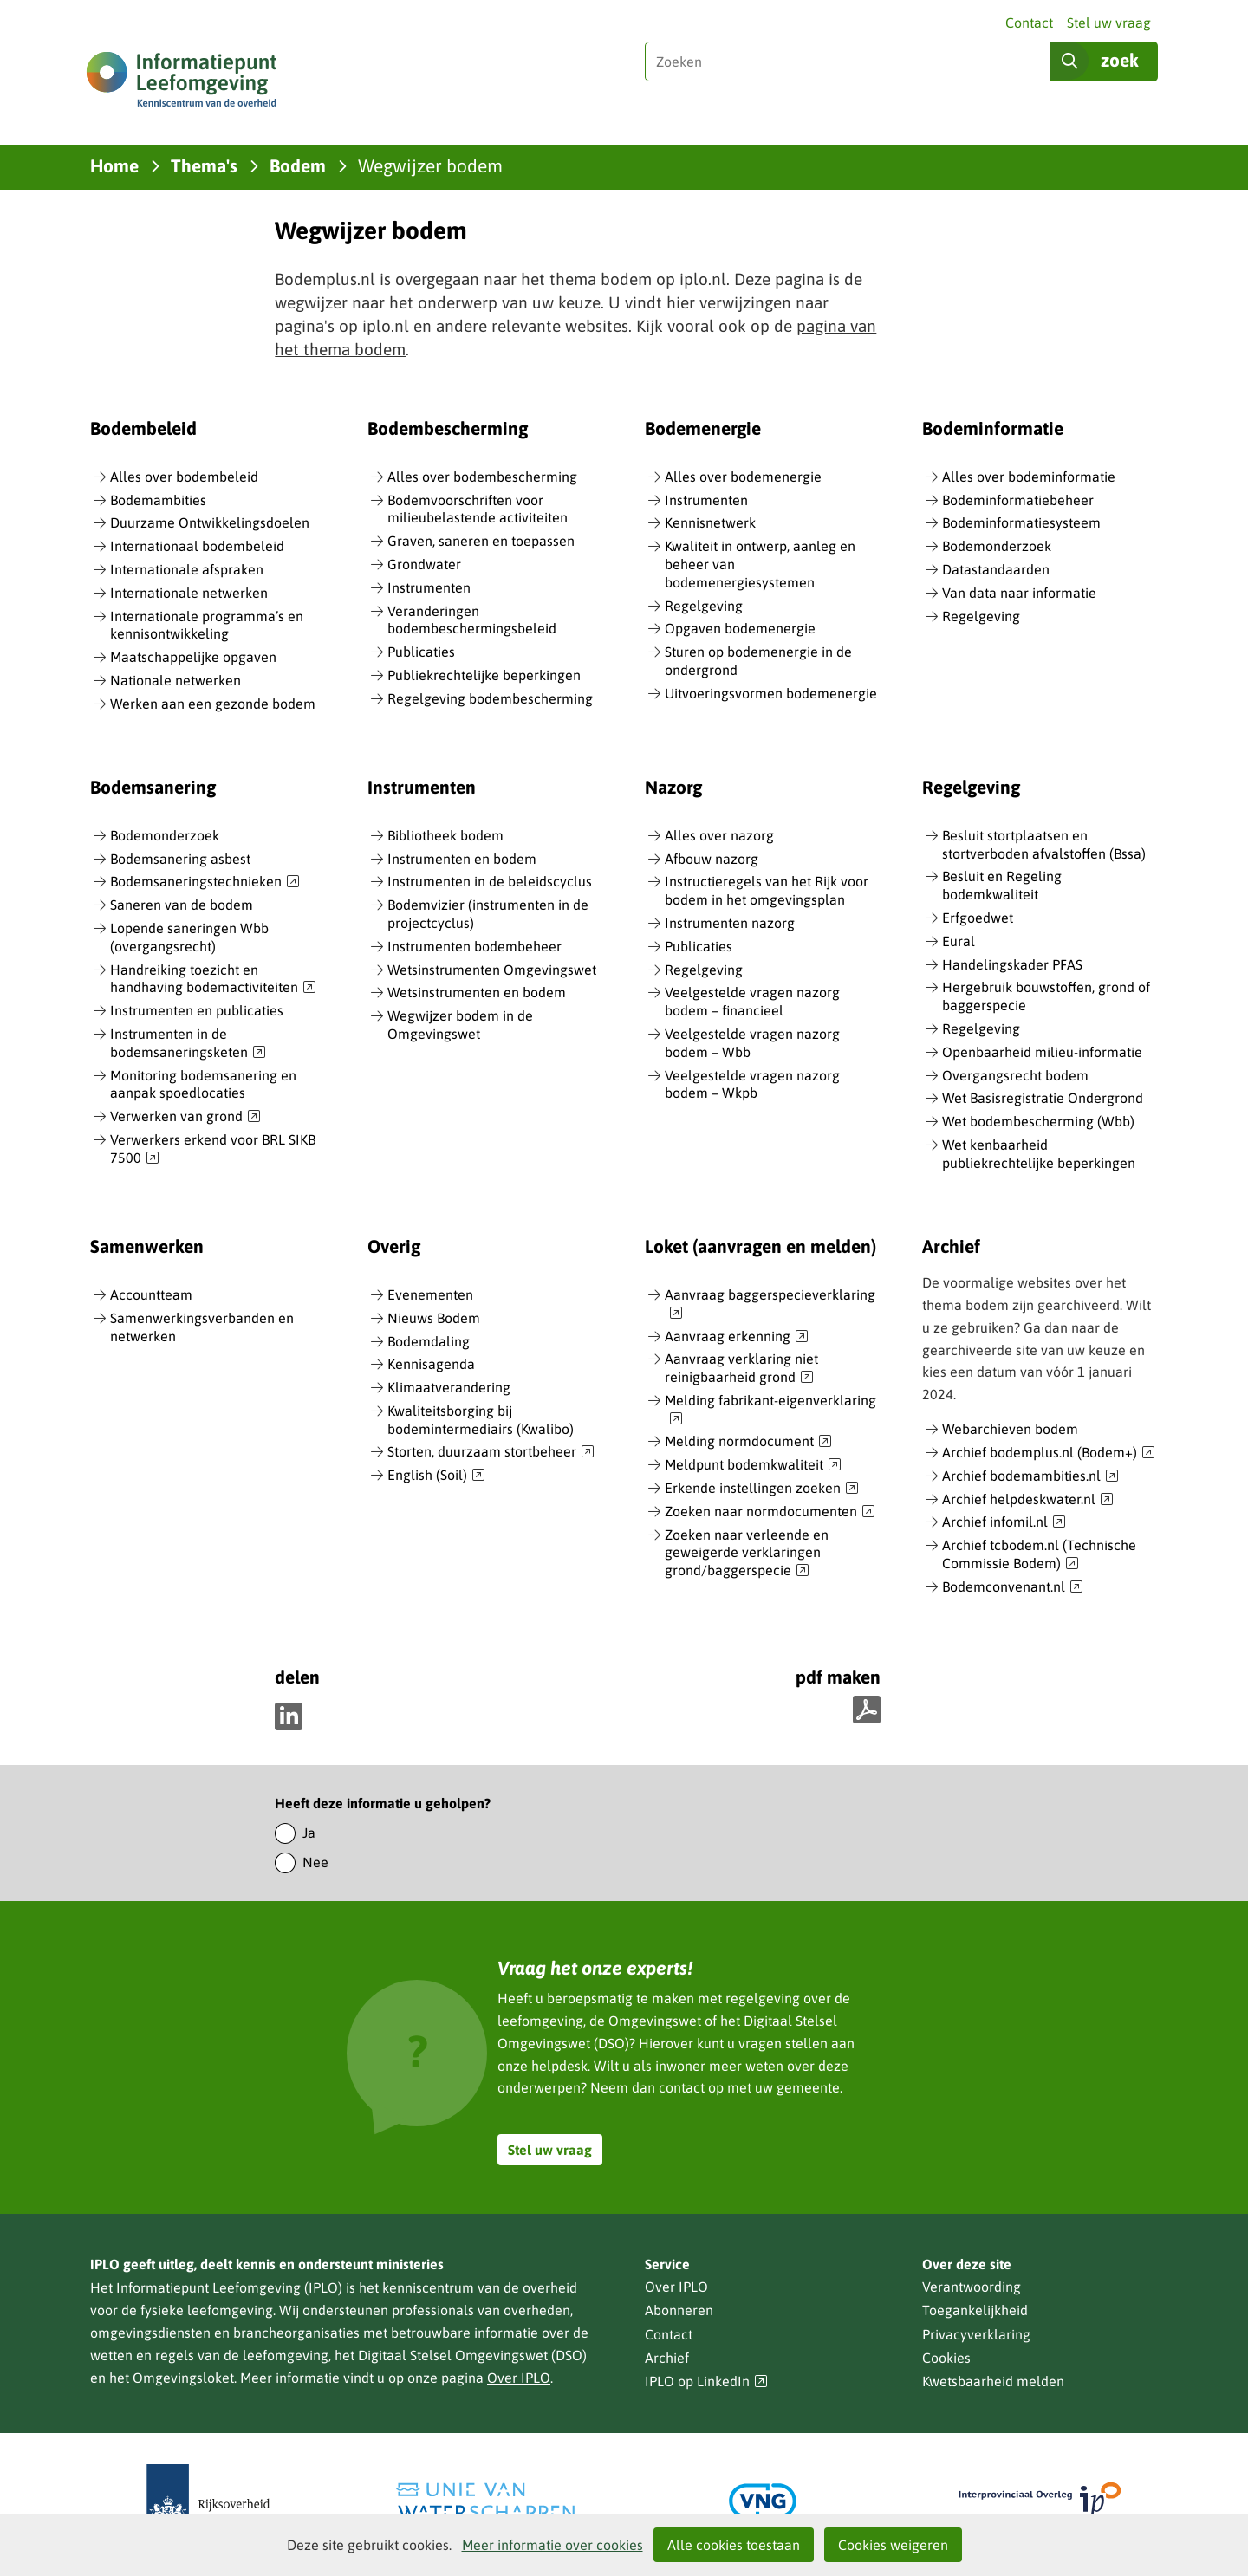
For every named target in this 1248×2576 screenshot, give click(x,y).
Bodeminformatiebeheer (1018, 500)
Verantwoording (971, 2286)
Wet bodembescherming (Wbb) (1038, 1121)
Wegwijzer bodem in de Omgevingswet (460, 1024)
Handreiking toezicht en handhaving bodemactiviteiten (213, 979)
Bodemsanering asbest (180, 858)
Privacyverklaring (976, 2334)
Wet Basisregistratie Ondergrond (1042, 1098)
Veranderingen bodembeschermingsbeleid (471, 620)
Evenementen (430, 1294)
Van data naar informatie (1019, 592)
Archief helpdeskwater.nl (1028, 1500)
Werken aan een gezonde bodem (212, 703)
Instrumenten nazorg (730, 923)
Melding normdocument (748, 1441)
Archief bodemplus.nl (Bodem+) (1048, 1453)
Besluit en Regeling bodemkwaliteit (1002, 885)
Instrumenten (429, 587)
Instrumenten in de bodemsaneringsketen (188, 1043)
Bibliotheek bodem (445, 835)
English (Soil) (436, 1475)
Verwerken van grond (185, 1117)
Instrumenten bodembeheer (474, 946)
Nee (315, 1862)
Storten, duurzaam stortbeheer (491, 1452)
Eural (958, 941)
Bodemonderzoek (996, 546)
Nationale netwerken (175, 680)
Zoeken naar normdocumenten (770, 1512)
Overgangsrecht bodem (1015, 1075)
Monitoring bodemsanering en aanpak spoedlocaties (203, 1084)
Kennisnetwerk (710, 522)
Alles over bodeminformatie (1028, 476)
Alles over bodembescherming (482, 476)
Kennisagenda (431, 1364)
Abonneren (679, 2310)
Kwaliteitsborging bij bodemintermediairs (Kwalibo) (480, 1420)
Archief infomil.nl (1004, 1522)
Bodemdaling (428, 1341)
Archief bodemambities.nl (1030, 1476)
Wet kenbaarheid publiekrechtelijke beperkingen (1038, 1154)
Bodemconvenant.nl (1012, 1587)
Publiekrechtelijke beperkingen (484, 675)
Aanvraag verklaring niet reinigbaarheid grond (741, 1368)
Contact (1029, 22)
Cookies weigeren (893, 2545)
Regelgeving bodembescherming (490, 698)
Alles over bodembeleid (184, 476)
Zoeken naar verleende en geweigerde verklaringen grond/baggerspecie (747, 1553)
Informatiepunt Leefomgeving (208, 2287)
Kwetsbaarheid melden (993, 2381)
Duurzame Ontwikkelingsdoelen (209, 522)
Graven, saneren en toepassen (481, 540)
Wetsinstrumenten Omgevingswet (491, 969)
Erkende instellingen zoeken (762, 1488)
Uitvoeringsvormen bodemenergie (771, 693)
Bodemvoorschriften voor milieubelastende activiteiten (477, 509)
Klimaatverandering (448, 1387)
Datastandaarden (996, 569)
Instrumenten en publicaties (196, 1010)
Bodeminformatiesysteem (1021, 522)
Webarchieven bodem (1010, 1429)
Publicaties (421, 651)
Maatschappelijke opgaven (193, 657)
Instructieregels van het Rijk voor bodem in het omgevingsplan (766, 890)
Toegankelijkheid (975, 2310)
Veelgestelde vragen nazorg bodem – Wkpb (752, 1084)
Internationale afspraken (186, 569)
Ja (308, 1832)
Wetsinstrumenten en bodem (476, 992)
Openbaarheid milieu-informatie (1042, 1052)
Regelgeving (704, 605)
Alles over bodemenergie (743, 476)
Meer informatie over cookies (552, 2545)
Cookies (946, 2357)
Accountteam (151, 1294)
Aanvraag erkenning (737, 1337)
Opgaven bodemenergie (740, 628)
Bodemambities (158, 500)
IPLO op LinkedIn (706, 2381)
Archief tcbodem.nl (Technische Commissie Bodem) (1039, 1555)
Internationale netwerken (189, 592)
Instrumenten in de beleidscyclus (489, 881)
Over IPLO (518, 2377)
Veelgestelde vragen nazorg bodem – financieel (752, 1001)
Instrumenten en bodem (461, 858)
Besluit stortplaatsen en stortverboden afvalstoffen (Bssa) (1044, 844)
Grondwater (424, 564)
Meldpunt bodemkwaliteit (753, 1465)
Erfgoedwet (977, 917)
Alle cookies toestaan (733, 2545)
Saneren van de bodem (181, 904)
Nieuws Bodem (433, 1318)
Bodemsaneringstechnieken (205, 882)
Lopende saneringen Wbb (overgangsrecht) (189, 937)
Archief (667, 2357)
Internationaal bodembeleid (197, 546)
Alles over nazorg (719, 835)
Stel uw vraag (1109, 22)
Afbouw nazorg (711, 858)
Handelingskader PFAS (1012, 964)
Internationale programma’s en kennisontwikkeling (206, 625)
